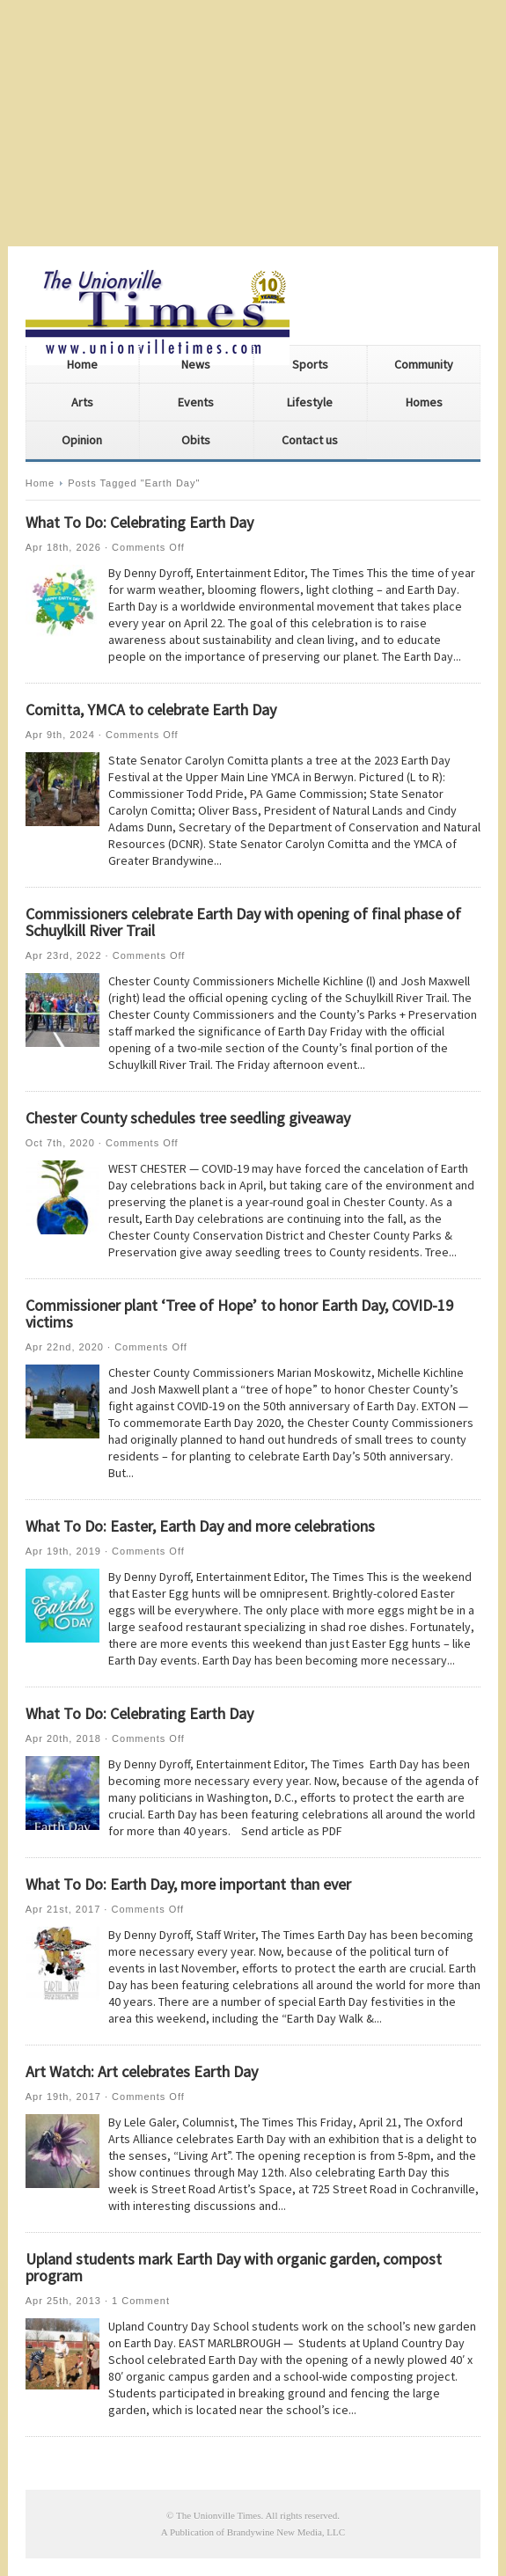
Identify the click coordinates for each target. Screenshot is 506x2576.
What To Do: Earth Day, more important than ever (188, 1884)
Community (423, 364)
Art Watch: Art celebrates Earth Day (142, 2071)
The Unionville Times (218, 2515)
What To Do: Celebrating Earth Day (139, 522)
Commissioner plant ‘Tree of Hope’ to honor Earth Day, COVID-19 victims (239, 1313)
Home (82, 364)
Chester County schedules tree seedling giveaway (188, 1118)
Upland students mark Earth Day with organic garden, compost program (234, 2267)
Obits (195, 440)
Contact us (310, 440)
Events (196, 402)
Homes (424, 402)
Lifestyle (310, 402)
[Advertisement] (253, 123)
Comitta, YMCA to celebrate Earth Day (151, 709)
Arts (82, 402)
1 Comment (141, 2300)
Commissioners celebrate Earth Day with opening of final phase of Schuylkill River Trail (243, 922)
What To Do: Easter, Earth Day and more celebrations (200, 1526)
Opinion (82, 440)
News (195, 364)
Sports (310, 364)
